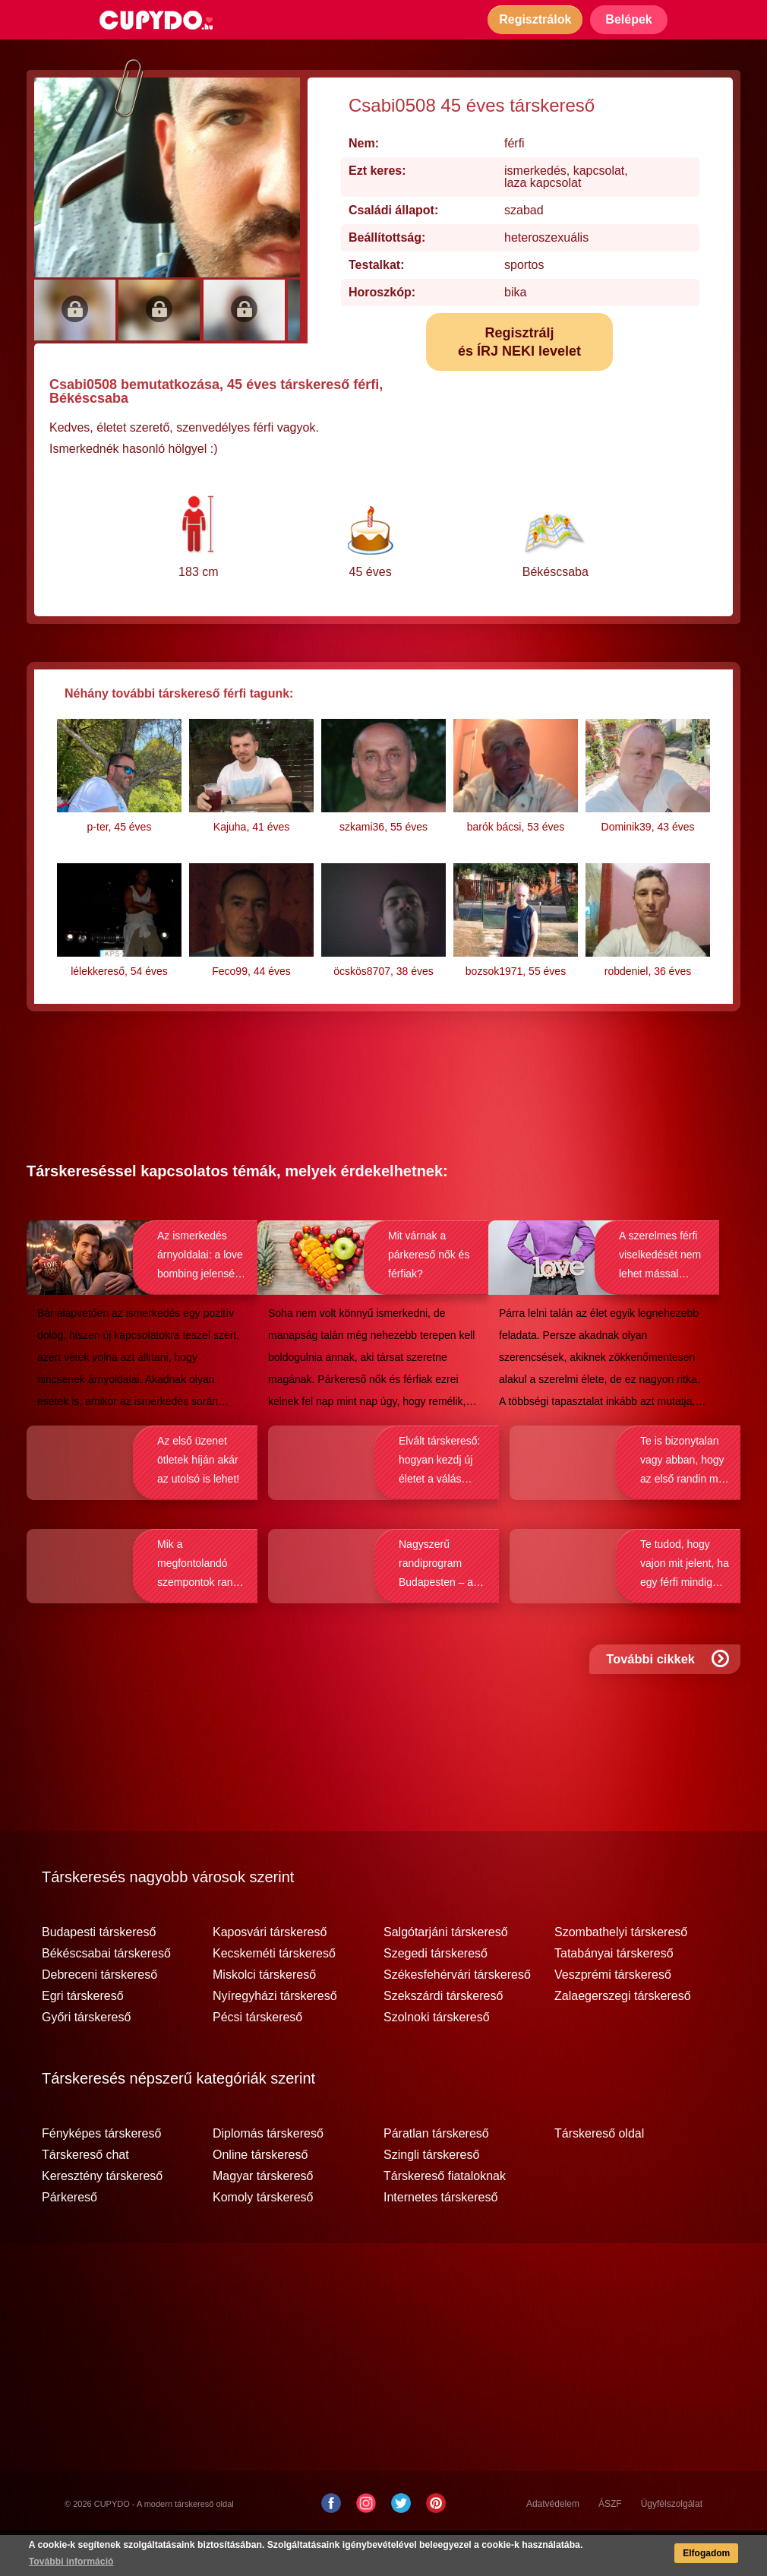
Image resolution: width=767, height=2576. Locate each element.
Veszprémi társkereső (612, 2016)
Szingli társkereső (431, 2196)
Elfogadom (704, 2554)
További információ (72, 2562)
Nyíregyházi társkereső (275, 2037)
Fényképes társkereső (101, 2175)
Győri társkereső (86, 2058)
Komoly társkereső (263, 2239)
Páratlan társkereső (436, 2175)
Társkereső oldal (599, 2175)
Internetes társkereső (440, 2239)
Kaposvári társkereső (270, 1973)
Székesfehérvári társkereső (457, 2016)
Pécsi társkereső (257, 2058)
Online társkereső (260, 2196)
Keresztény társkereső (102, 2217)
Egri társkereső (83, 2037)
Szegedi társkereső (436, 1995)
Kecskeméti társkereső (274, 1995)
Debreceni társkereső (99, 2016)
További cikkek (668, 1705)
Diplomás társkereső (268, 2175)
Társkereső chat (85, 2196)
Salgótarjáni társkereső (446, 1973)
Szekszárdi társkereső (443, 2037)
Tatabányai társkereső (614, 1995)
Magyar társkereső (263, 2217)
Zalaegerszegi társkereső (622, 2037)
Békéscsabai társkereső (106, 1995)
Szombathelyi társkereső (620, 1973)
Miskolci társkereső (264, 2016)
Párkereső (69, 2239)
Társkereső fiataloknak (445, 2217)
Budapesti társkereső (99, 1973)
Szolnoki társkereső (437, 2058)
